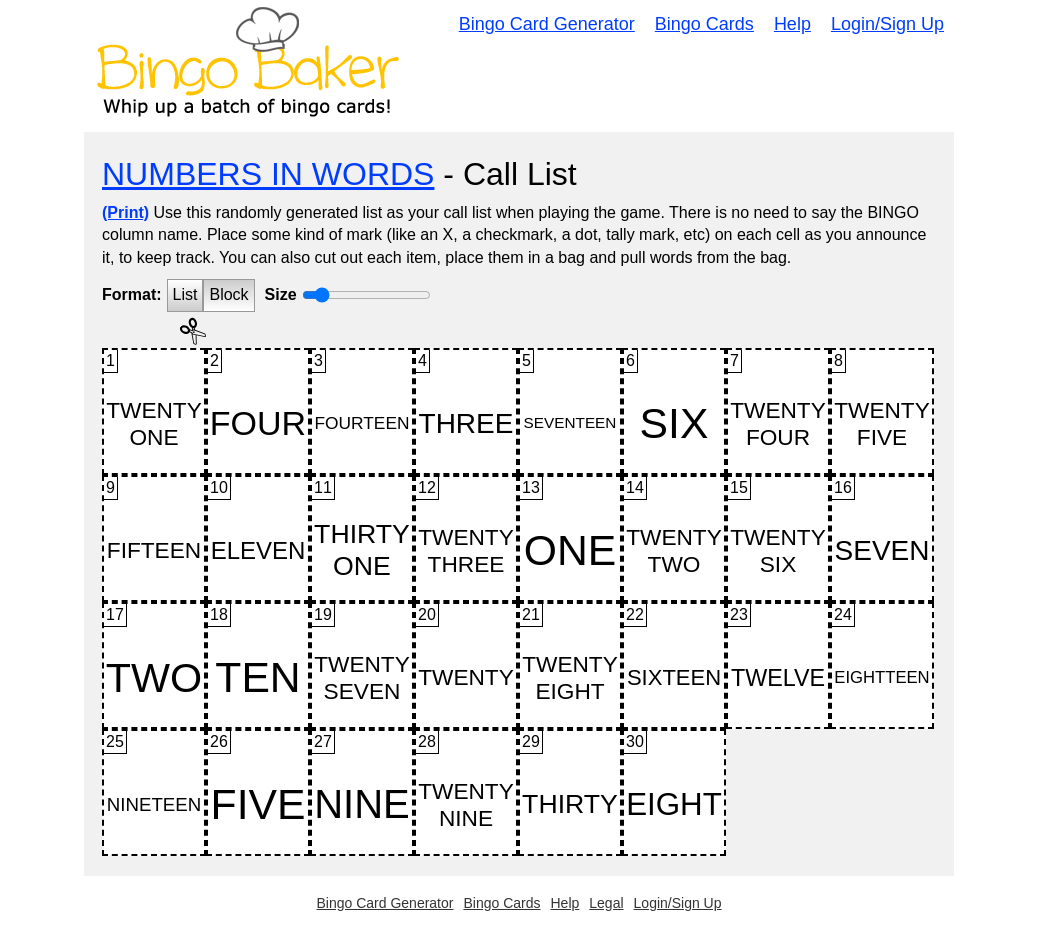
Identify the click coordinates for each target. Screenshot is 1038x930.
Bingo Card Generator (547, 24)
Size (281, 294)
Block (228, 294)
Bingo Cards (704, 24)
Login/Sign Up (887, 24)
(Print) (125, 212)
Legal (606, 903)
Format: (132, 294)
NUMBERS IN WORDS (268, 174)
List (185, 294)
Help (792, 24)
